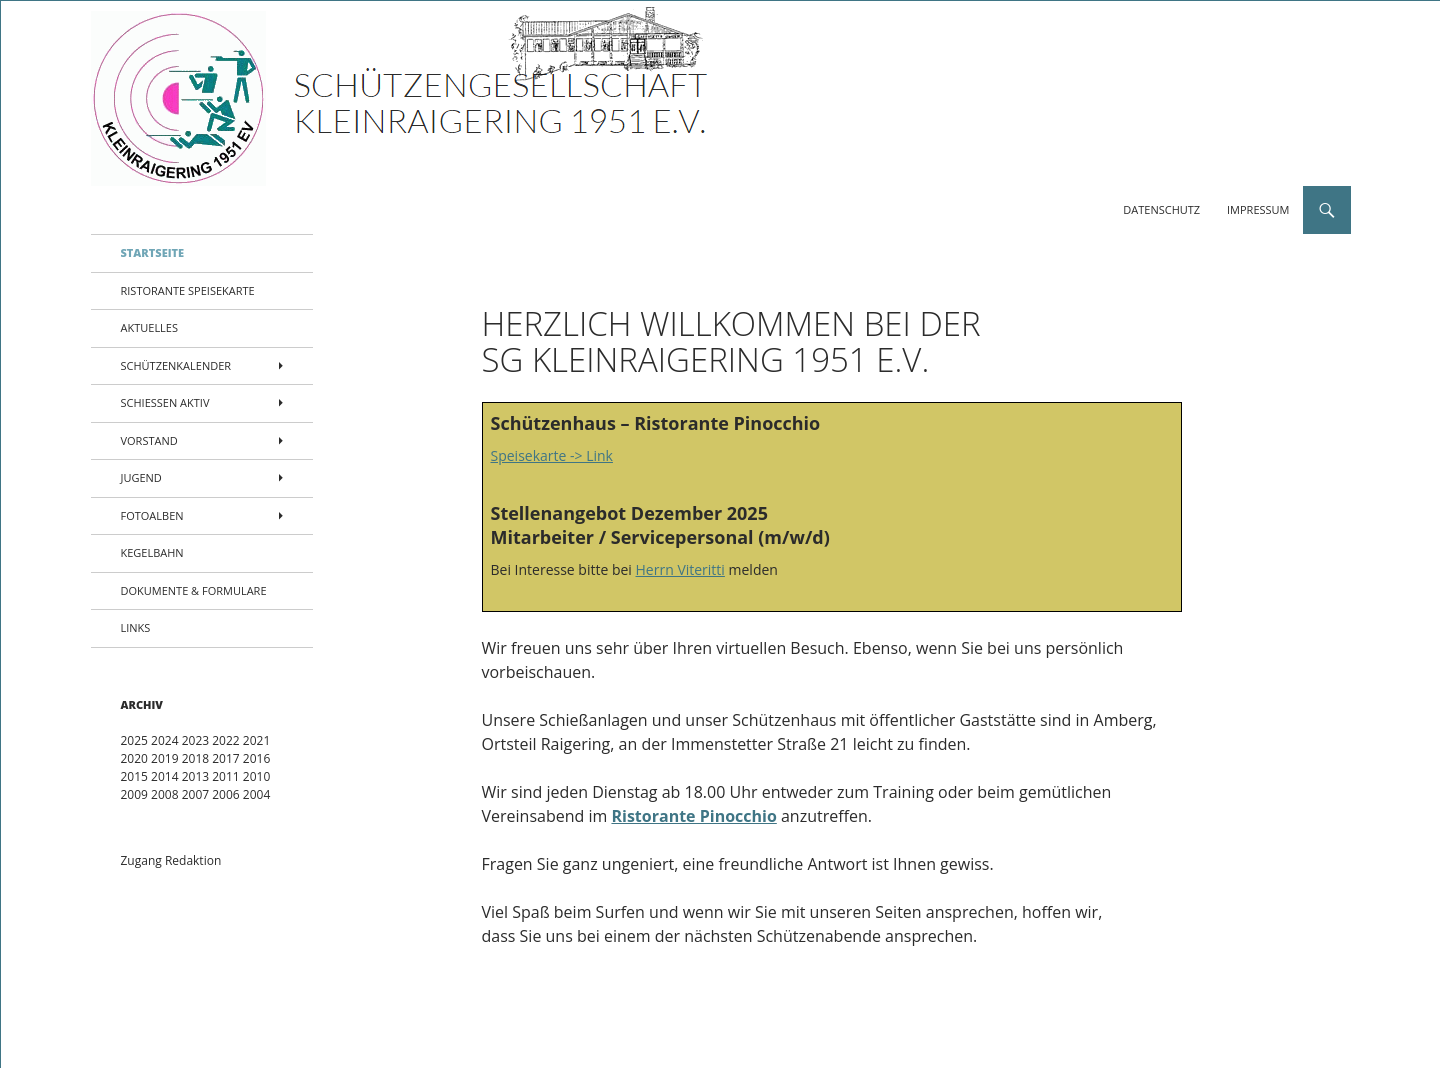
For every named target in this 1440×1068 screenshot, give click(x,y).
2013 (195, 776)
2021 (256, 740)
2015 (134, 776)
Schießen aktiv (165, 402)
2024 (164, 740)
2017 (225, 758)
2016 (256, 758)
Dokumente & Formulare (194, 590)
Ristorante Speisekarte (188, 290)
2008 (164, 794)
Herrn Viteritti (680, 569)
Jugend (141, 477)
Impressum (1258, 209)
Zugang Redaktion (171, 860)
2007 (195, 794)
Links (136, 627)
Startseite (153, 252)
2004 (256, 794)
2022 (225, 740)
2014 (164, 776)
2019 (164, 758)
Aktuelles (150, 327)
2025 (134, 740)
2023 (195, 740)
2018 (195, 758)
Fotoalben (152, 515)
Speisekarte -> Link (552, 455)
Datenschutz (1161, 209)
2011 (225, 776)
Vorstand (149, 440)
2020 (134, 758)
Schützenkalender (176, 365)
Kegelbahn (152, 552)
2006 (225, 794)
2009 (134, 794)
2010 (256, 776)
